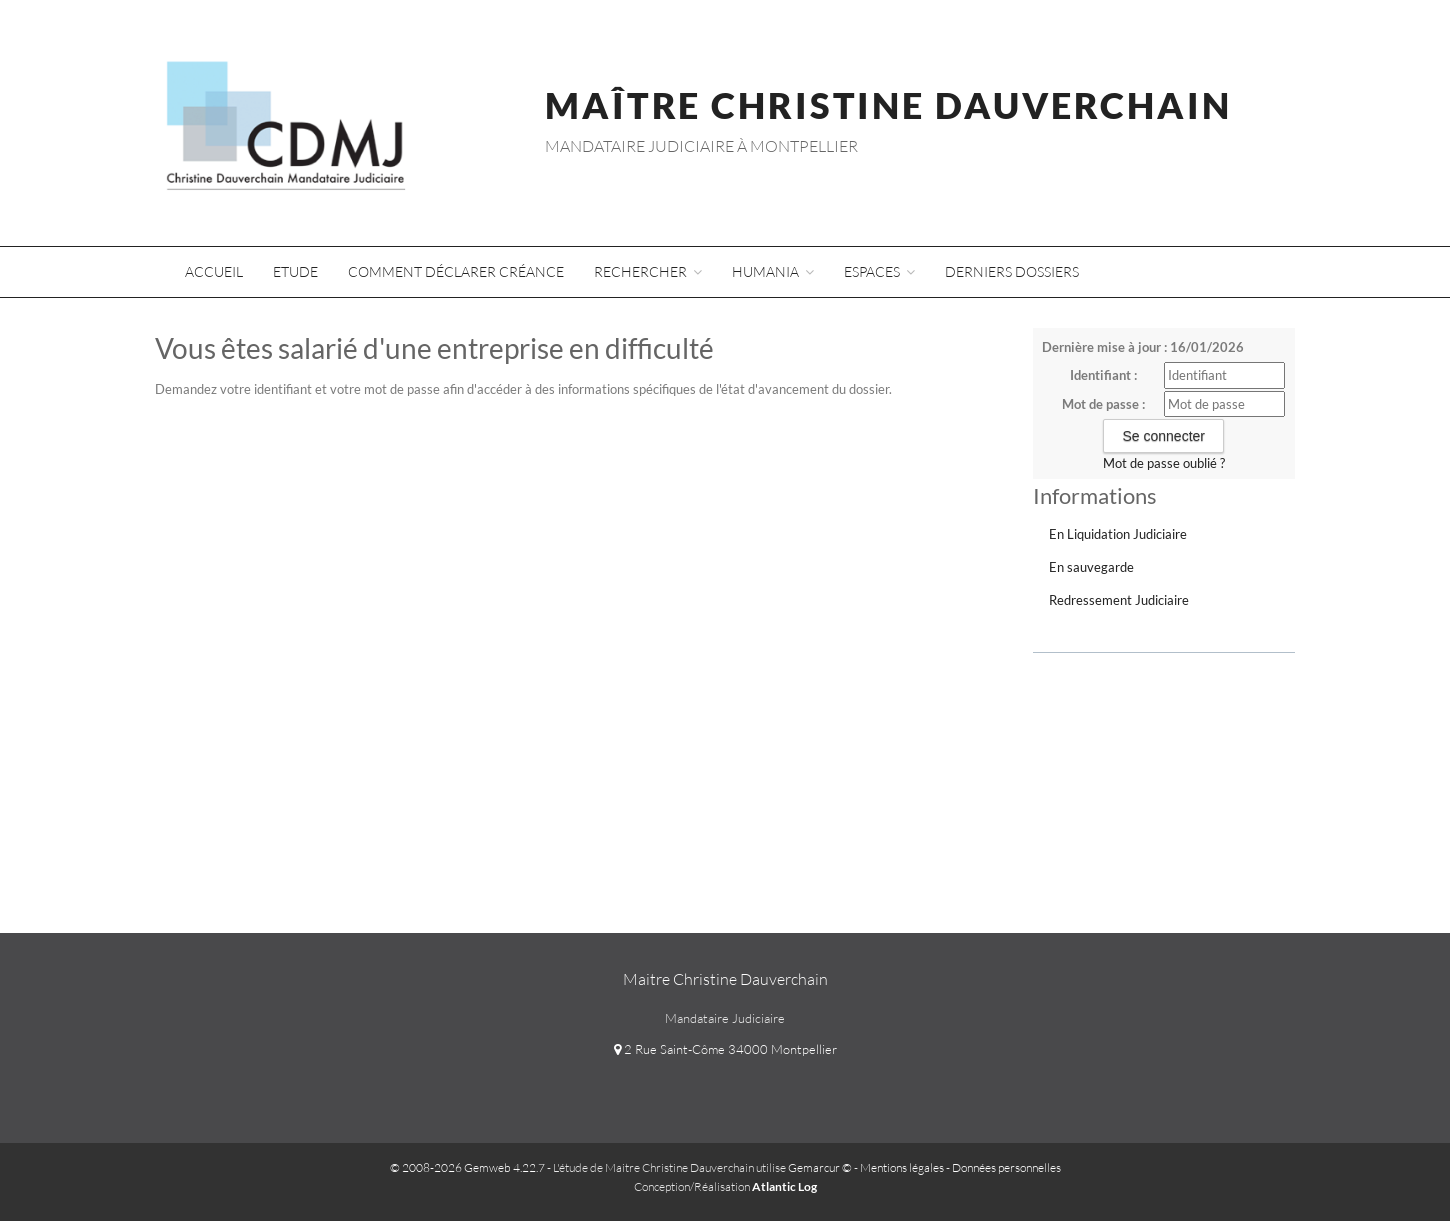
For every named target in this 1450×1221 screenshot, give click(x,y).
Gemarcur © (820, 1167)
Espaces (879, 271)
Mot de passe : (1103, 404)
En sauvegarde (1091, 567)
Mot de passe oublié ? (1164, 463)
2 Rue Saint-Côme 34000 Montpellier (725, 1049)
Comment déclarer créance (456, 271)
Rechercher (648, 271)
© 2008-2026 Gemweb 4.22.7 (467, 1167)
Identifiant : (1103, 375)
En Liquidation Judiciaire (1118, 534)
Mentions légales (902, 1167)
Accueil (214, 271)
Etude (295, 271)
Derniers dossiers (1012, 271)
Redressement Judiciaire (1119, 600)
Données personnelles (1006, 1167)
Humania (773, 271)
